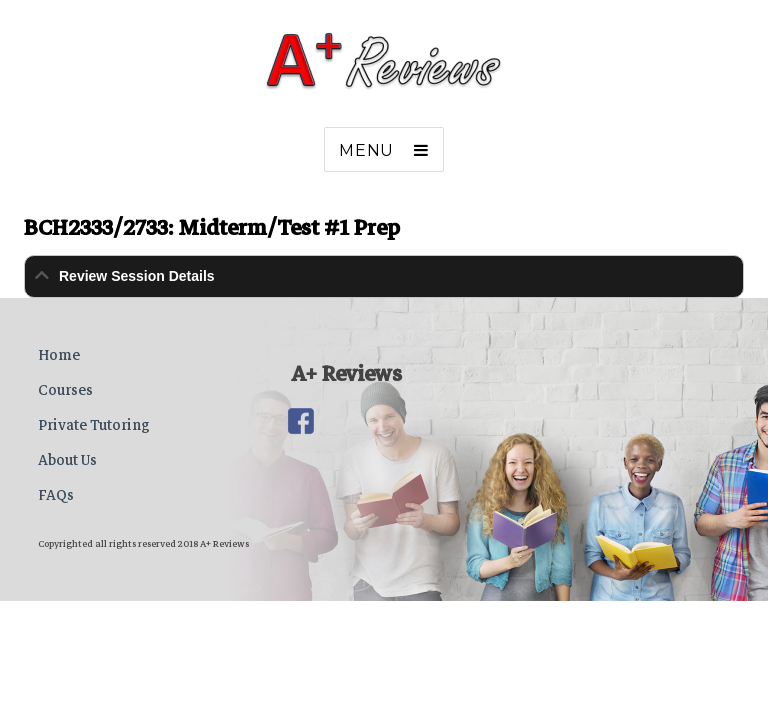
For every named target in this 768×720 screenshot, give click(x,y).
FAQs (56, 495)
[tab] (384, 276)
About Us (67, 460)
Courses (65, 390)
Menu (366, 150)
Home (59, 355)
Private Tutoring (94, 425)
